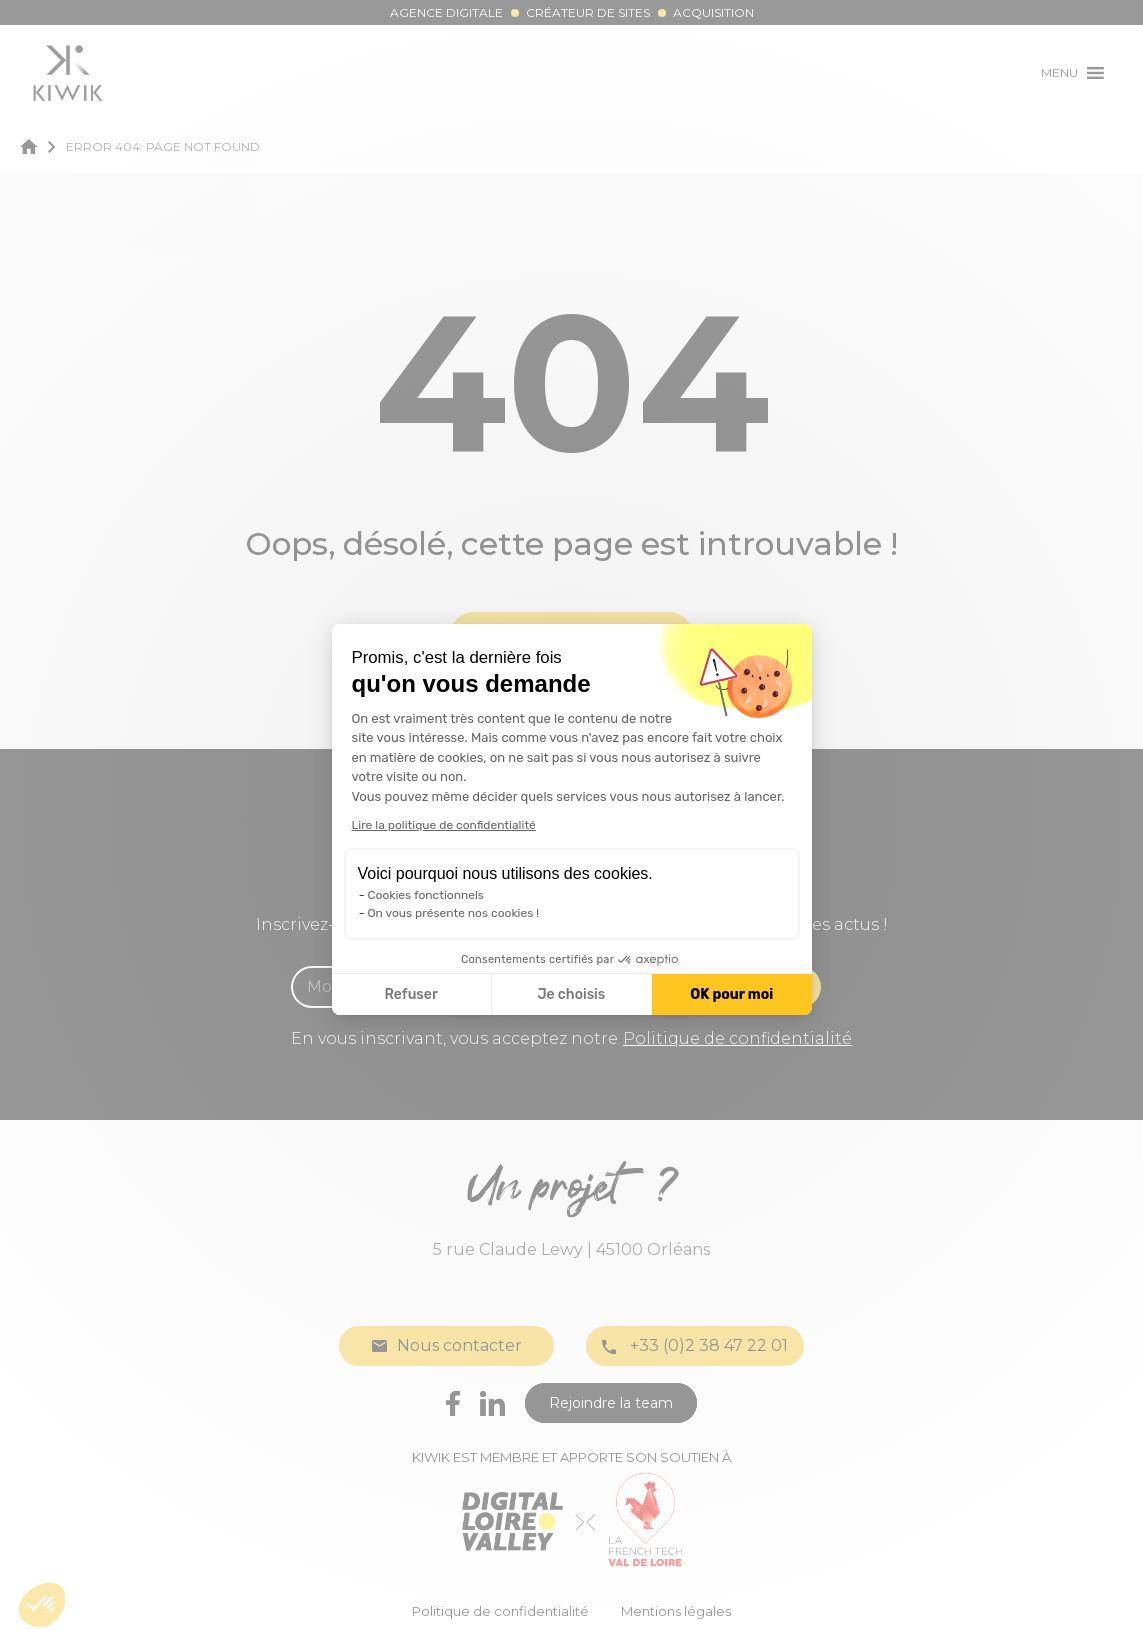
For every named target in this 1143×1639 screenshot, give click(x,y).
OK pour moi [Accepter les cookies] (731, 994)
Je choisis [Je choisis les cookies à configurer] (571, 994)
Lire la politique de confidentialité (444, 825)
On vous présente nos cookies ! (454, 913)
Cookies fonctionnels (426, 895)
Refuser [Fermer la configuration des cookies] (411, 994)
